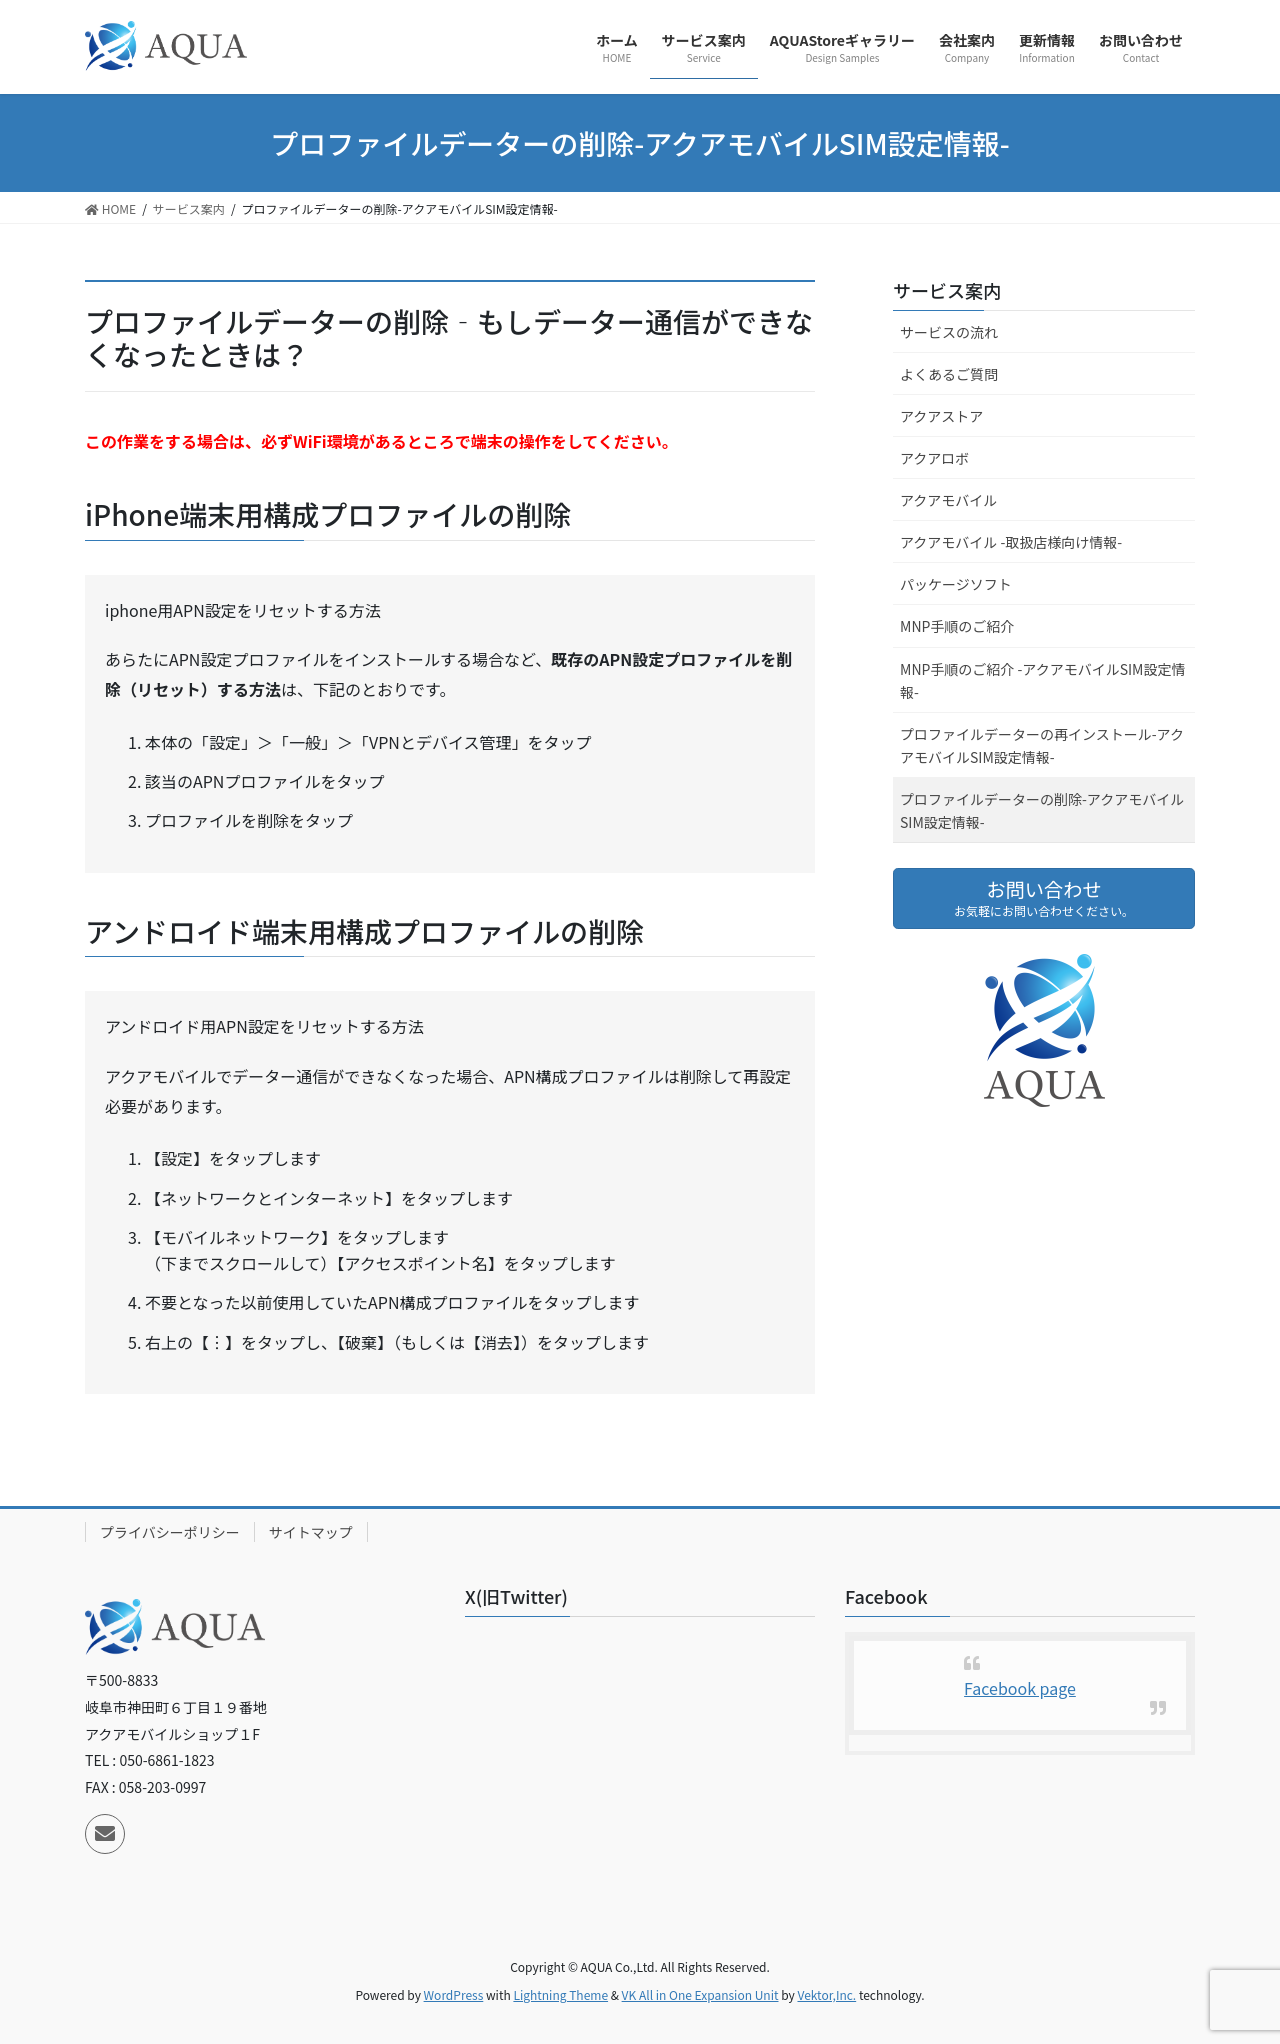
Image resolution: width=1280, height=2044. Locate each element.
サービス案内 (947, 290)
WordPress (454, 1994)
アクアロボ (934, 458)
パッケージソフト (956, 584)
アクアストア (941, 416)
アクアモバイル (948, 500)
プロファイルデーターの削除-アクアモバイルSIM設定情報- (1042, 810)
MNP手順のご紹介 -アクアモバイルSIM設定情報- (1042, 680)
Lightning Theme (560, 1994)
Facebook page (1020, 1688)
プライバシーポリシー (170, 1532)
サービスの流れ (949, 332)
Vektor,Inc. (826, 1994)
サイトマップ (311, 1532)
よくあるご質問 (949, 374)
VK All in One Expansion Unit (700, 1994)
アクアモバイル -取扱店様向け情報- (1011, 542)
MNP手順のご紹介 (957, 626)
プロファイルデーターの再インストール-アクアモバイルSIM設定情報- (1042, 745)
